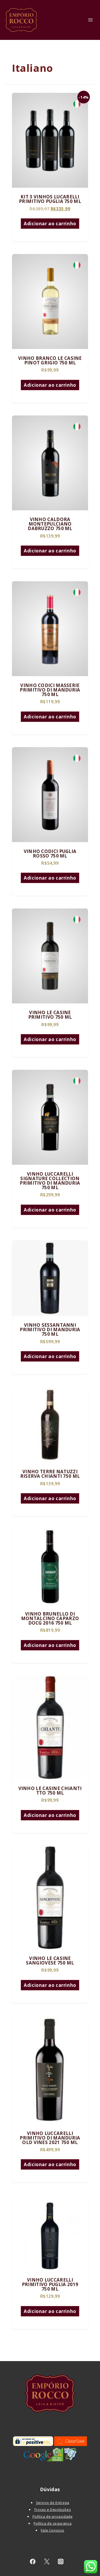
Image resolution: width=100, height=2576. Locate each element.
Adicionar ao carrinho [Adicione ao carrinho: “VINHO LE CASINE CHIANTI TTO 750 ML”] (50, 1815)
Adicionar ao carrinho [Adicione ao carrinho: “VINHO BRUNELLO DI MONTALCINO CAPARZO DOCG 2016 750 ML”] (50, 1645)
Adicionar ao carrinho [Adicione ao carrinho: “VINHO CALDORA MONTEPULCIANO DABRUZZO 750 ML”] (50, 551)
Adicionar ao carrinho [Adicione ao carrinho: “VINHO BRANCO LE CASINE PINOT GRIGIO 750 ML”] (50, 385)
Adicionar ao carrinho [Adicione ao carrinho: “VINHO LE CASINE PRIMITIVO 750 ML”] (50, 1039)
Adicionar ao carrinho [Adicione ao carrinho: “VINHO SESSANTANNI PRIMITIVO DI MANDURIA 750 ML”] (50, 1356)
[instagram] (61, 2561)
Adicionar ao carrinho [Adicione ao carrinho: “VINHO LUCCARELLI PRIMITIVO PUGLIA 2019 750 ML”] (50, 2311)
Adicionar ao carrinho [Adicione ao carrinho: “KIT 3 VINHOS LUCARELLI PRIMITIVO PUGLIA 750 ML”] (50, 223)
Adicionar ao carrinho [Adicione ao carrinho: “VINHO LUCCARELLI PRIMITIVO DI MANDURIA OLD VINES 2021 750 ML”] (50, 2164)
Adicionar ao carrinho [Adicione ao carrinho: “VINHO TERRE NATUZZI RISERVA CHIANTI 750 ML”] (50, 1498)
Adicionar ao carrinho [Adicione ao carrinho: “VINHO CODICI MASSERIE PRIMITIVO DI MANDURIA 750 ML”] (50, 717)
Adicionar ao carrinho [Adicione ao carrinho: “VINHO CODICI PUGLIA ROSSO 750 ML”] (50, 878)
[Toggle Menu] (90, 20)
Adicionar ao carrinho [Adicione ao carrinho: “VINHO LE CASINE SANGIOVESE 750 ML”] (50, 1985)
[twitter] (47, 2561)
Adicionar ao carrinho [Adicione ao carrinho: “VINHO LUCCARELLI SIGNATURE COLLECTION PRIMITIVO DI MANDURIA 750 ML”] (50, 1210)
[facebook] (32, 2561)
